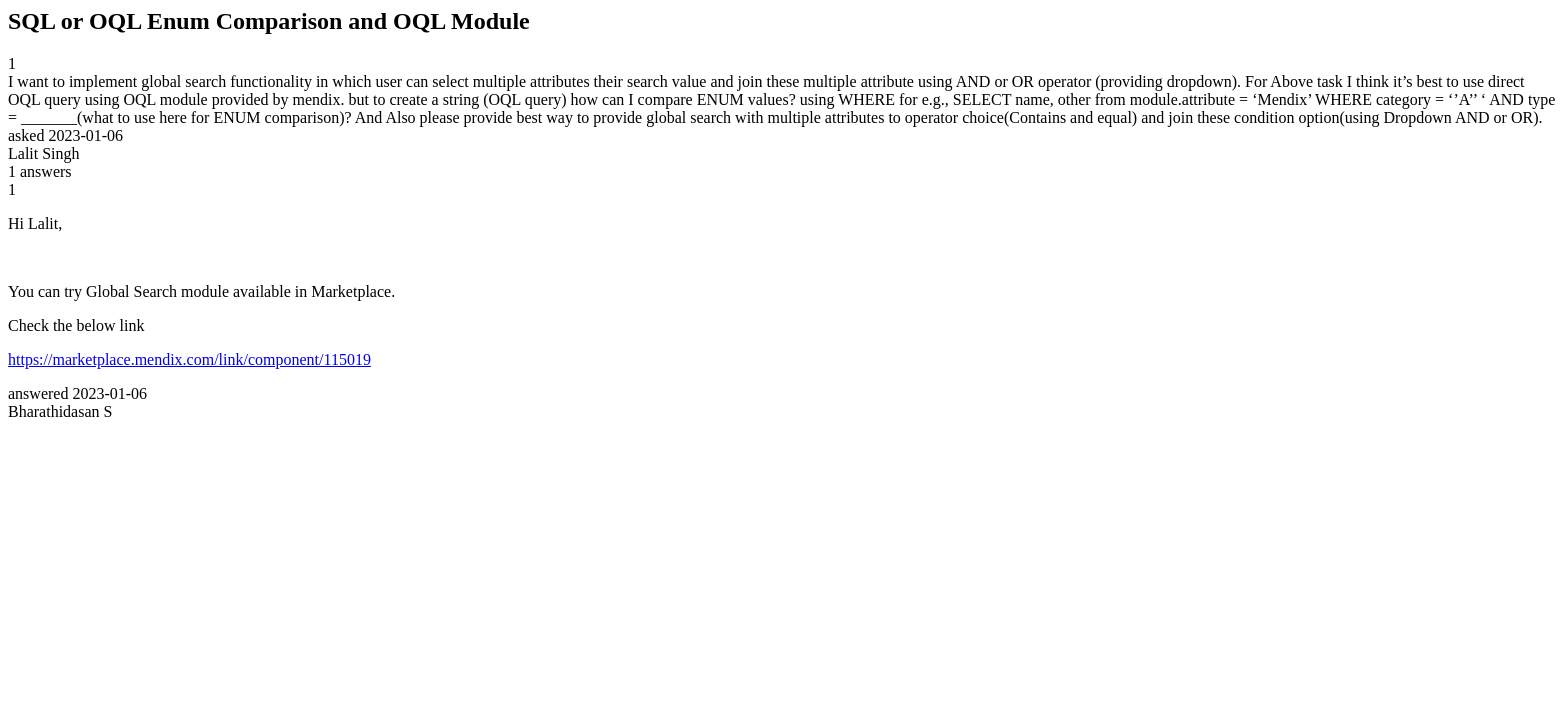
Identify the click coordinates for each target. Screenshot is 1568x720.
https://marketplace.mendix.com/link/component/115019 (189, 359)
